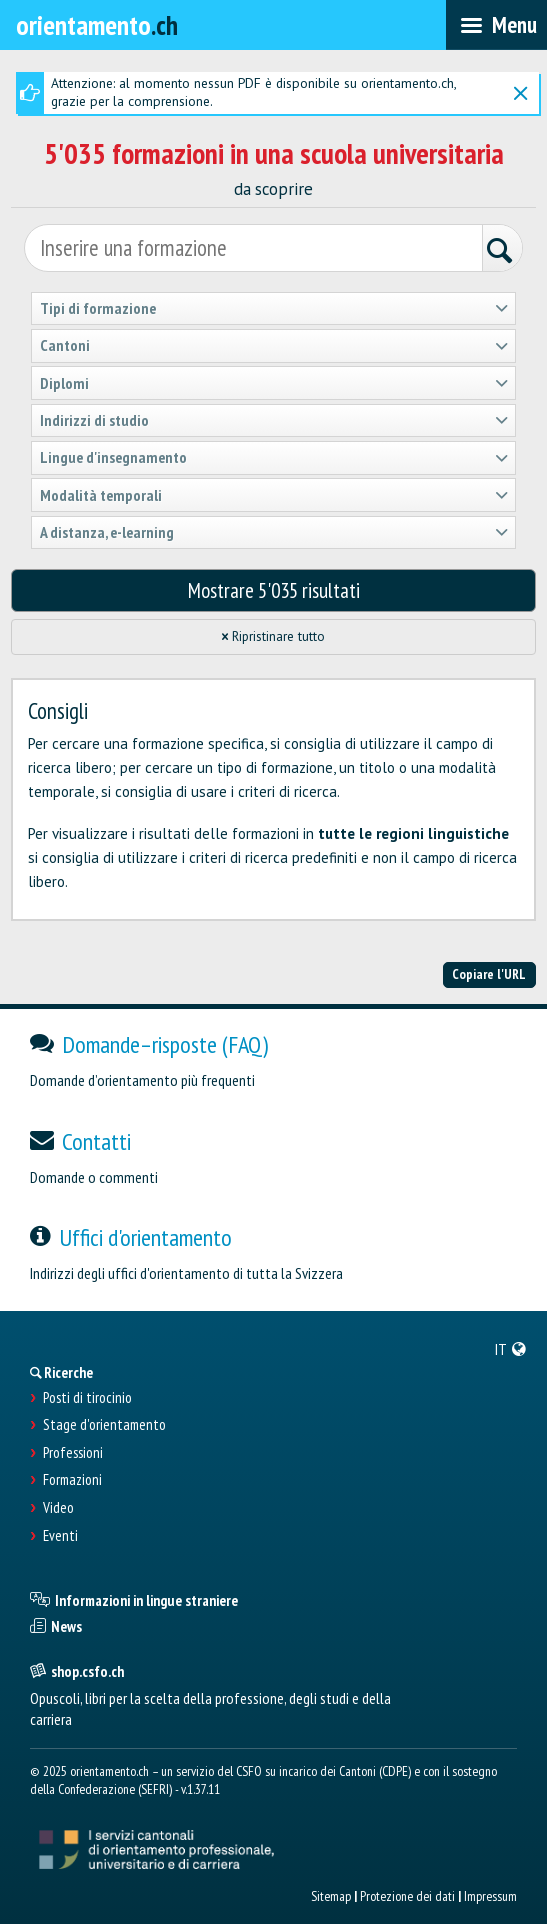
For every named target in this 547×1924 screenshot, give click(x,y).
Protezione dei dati (407, 1896)
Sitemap (331, 1896)
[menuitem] (511, 1349)
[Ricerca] (502, 250)
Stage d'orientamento (104, 1425)
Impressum (490, 1896)
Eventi (60, 1536)
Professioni (73, 1453)
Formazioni (72, 1480)
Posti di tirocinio (87, 1398)
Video (58, 1508)
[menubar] (496, 25)
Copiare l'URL (489, 974)
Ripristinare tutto (273, 636)
